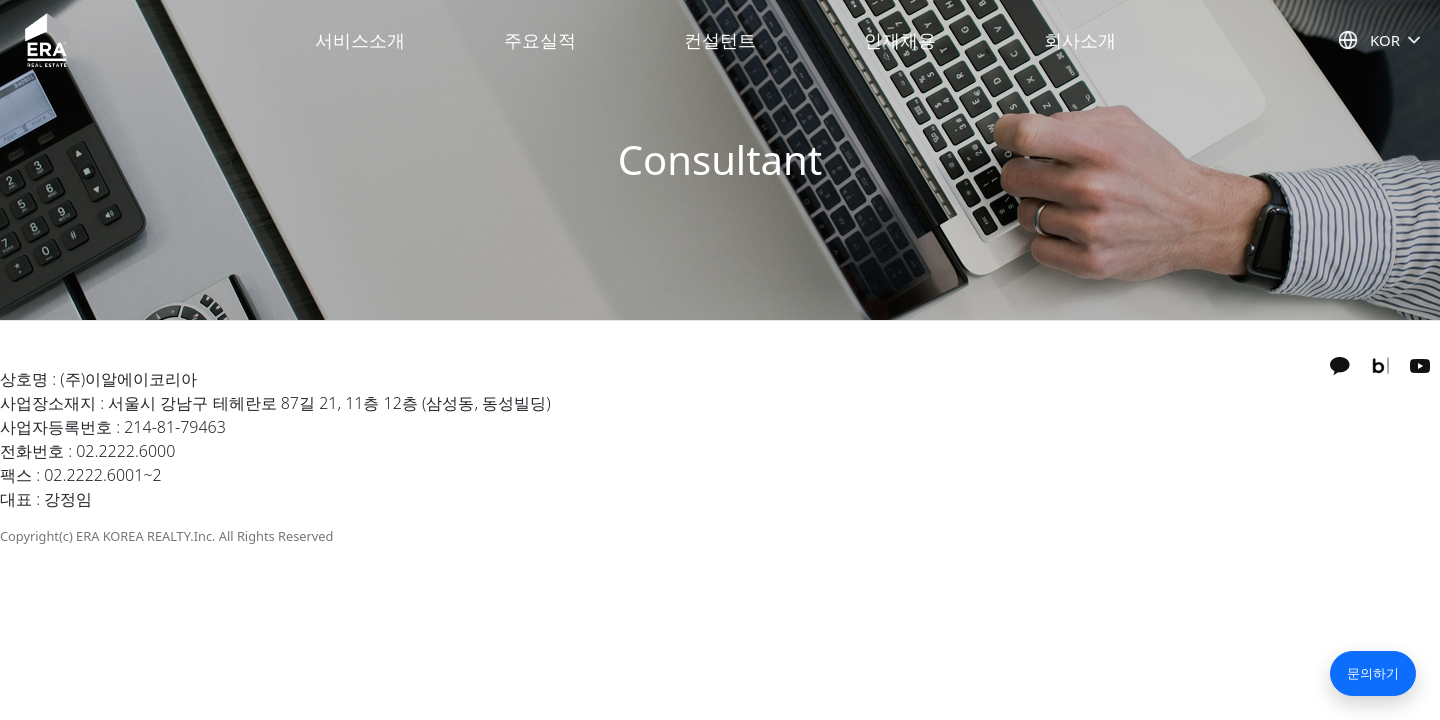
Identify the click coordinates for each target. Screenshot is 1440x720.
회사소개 (1080, 40)
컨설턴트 (720, 40)
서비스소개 (360, 40)
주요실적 (540, 40)
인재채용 (900, 40)
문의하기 (1373, 673)
